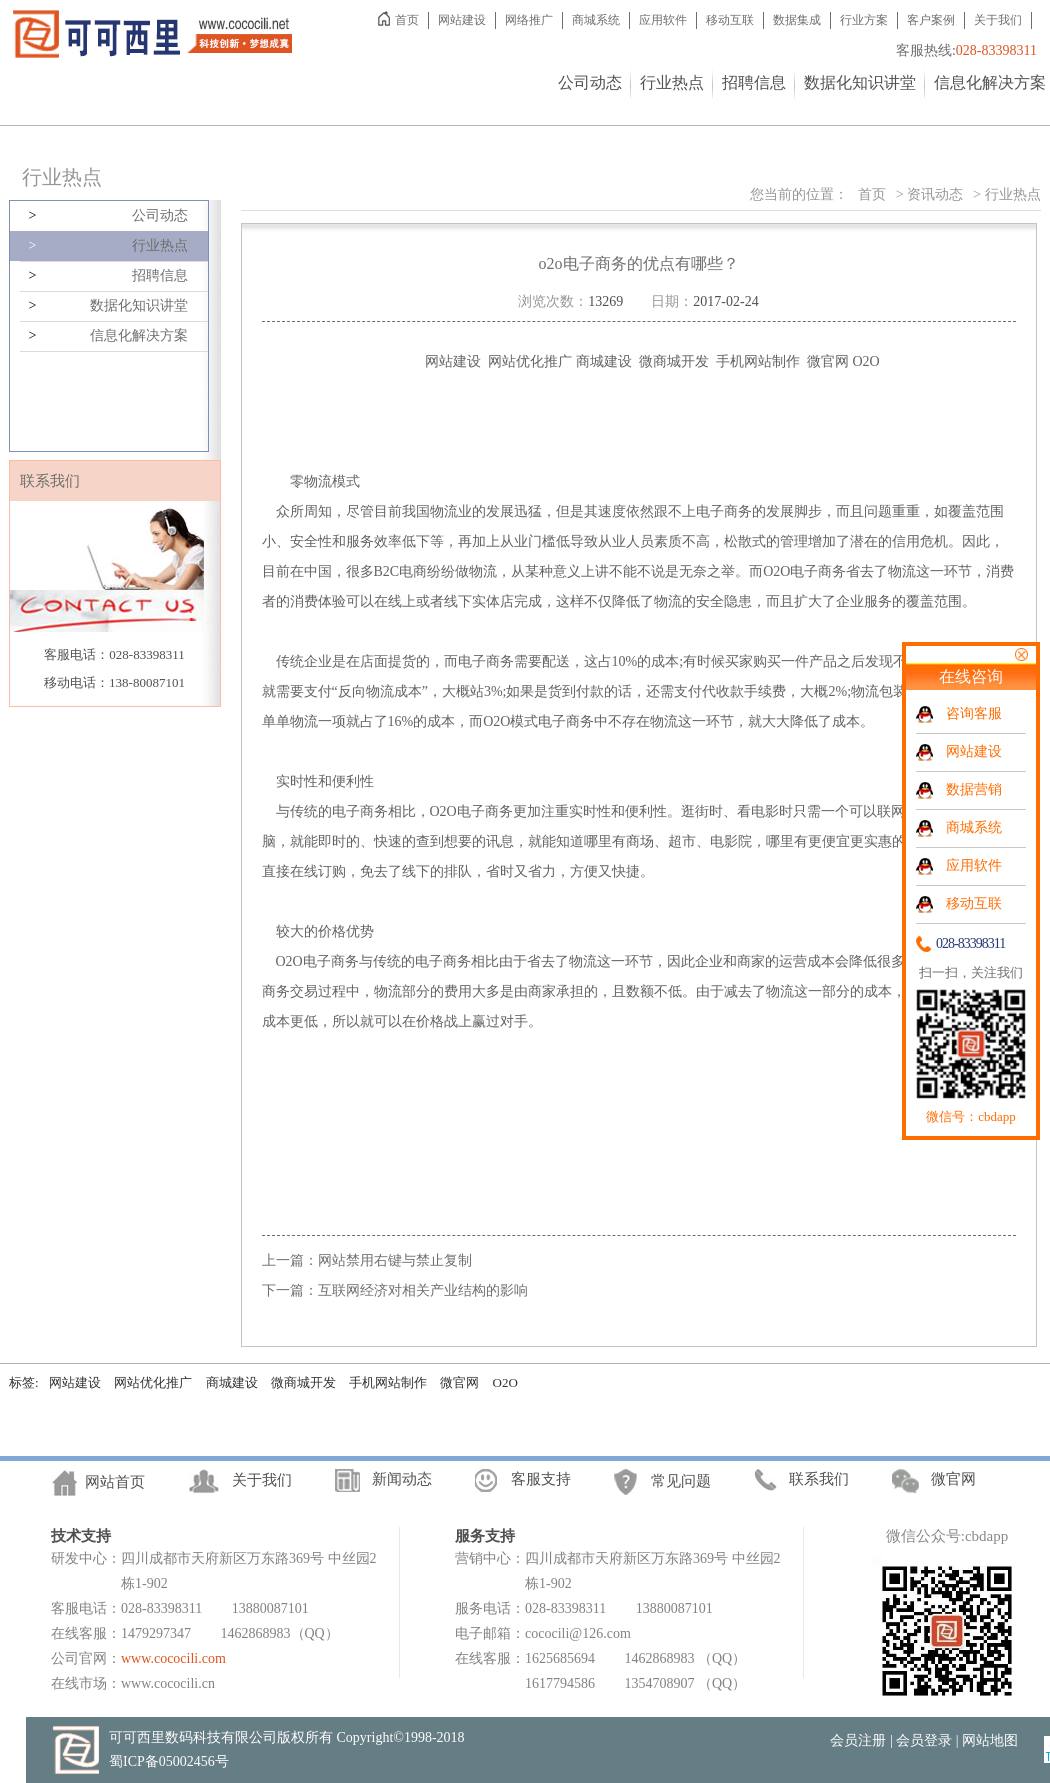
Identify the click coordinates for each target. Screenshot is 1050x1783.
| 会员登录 (921, 1740)
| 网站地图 (987, 1740)
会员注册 (858, 1740)
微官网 (459, 1382)
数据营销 (974, 789)
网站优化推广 (153, 1382)
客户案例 (931, 20)
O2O (505, 1382)
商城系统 (596, 20)
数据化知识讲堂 (860, 82)
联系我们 (819, 1479)
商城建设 (232, 1382)
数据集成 (797, 20)
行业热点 (672, 82)
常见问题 (681, 1481)
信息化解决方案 (990, 82)
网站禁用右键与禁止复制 (395, 1260)
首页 (407, 20)
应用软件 (663, 20)
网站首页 (115, 1482)
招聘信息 (754, 82)
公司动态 (590, 82)
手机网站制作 (388, 1382)
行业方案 (864, 20)
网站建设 (462, 20)
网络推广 (529, 20)
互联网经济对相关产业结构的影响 (423, 1290)
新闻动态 (402, 1479)
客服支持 (541, 1479)
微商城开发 (303, 1382)
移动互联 (730, 20)
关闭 (1021, 654)
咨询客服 (974, 713)
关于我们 (998, 20)
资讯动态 (935, 194)
